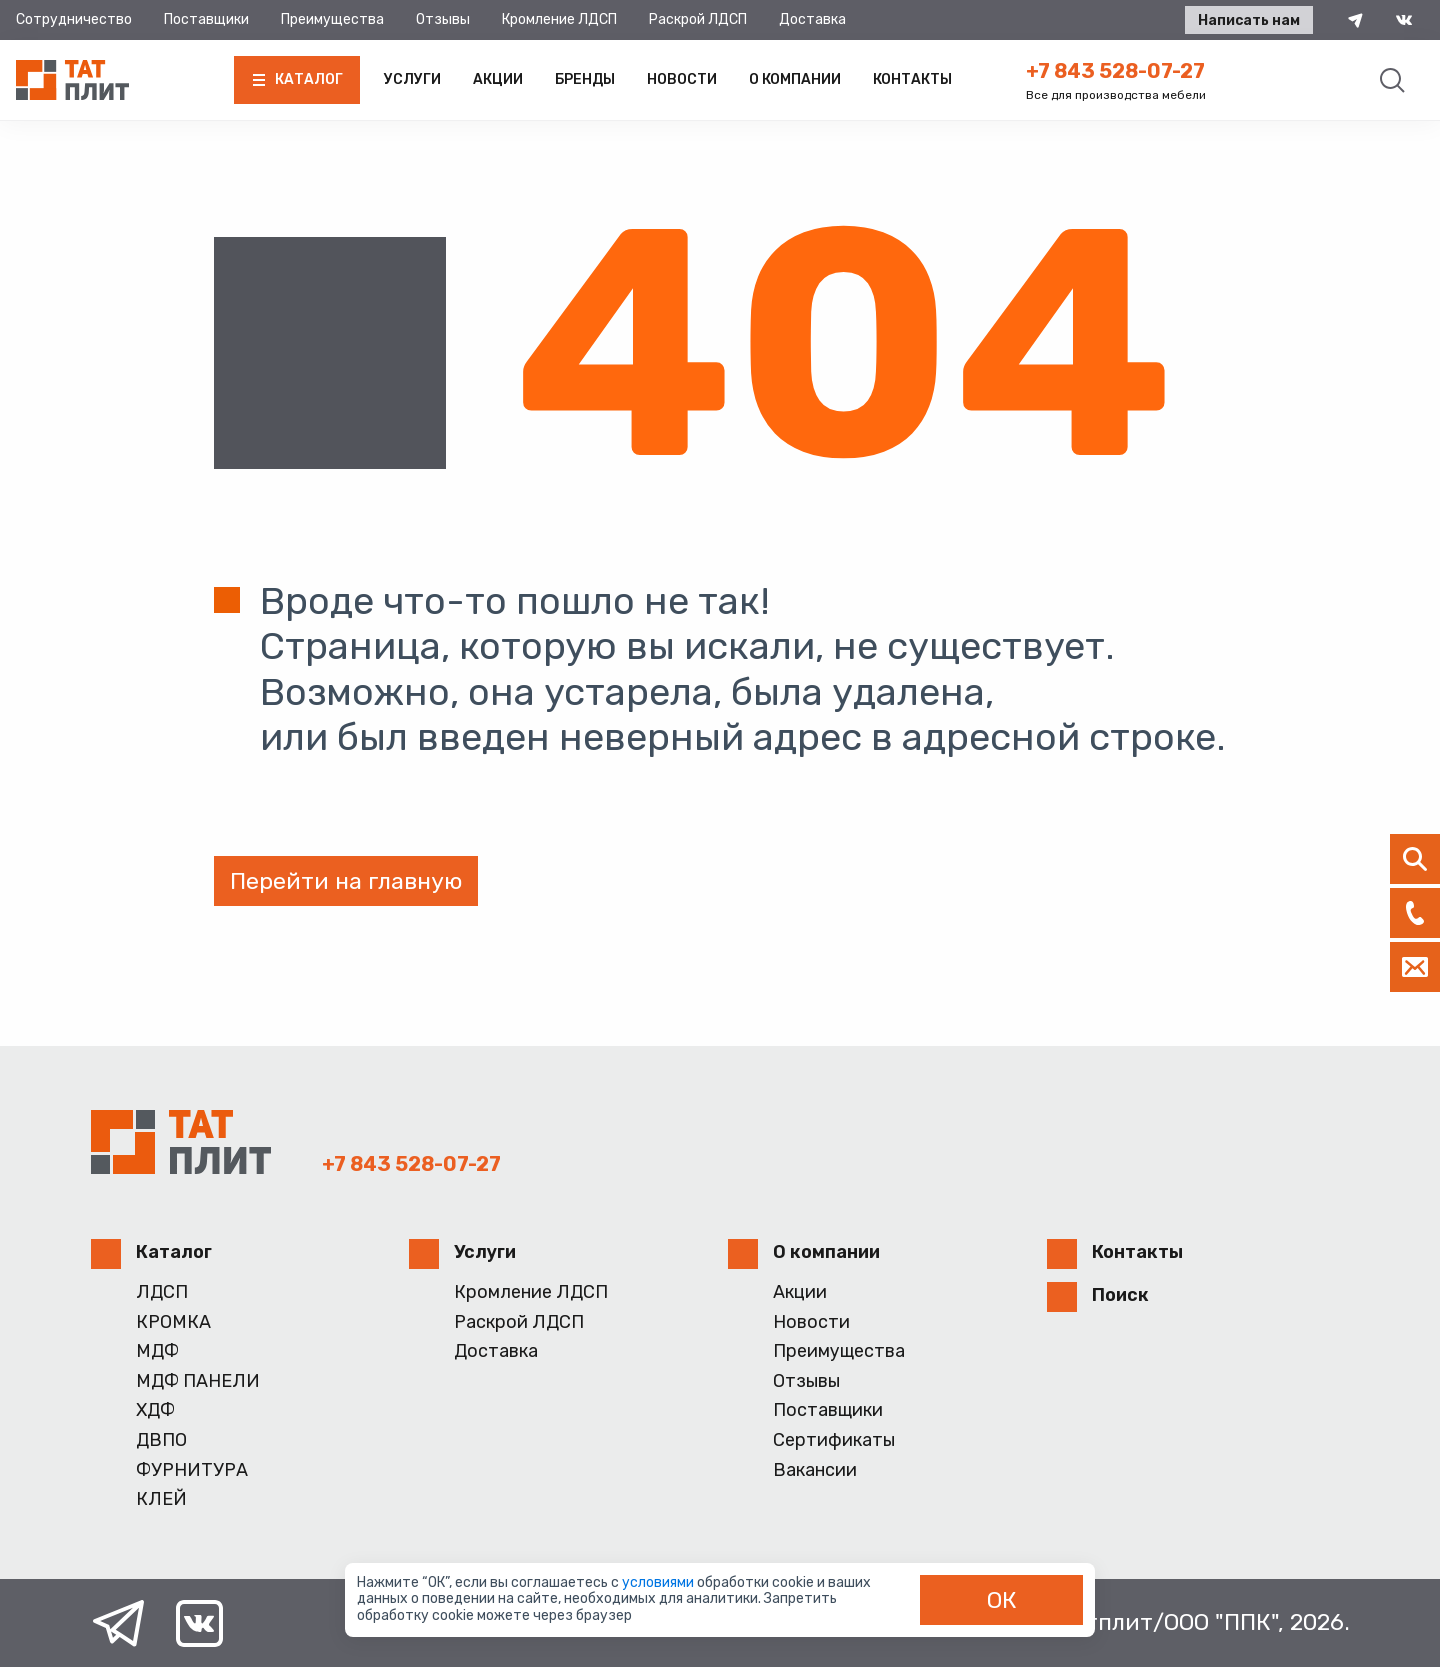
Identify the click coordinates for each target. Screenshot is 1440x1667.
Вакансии (815, 1470)
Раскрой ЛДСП (698, 19)
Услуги (412, 79)
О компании (795, 79)
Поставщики (206, 19)
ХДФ (155, 1410)
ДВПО (161, 1440)
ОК (1002, 1600)
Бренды (585, 79)
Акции (498, 79)
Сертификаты (834, 1440)
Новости (682, 79)
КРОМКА (173, 1322)
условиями (659, 1582)
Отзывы (443, 19)
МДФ (157, 1351)
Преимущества (332, 19)
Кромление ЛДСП (559, 19)
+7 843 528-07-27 (1115, 71)
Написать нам (1247, 20)
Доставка (812, 19)
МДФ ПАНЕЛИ (198, 1381)
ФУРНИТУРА (192, 1470)
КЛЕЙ (161, 1499)
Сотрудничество (74, 19)
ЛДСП (162, 1292)
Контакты (912, 79)
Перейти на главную (346, 881)
